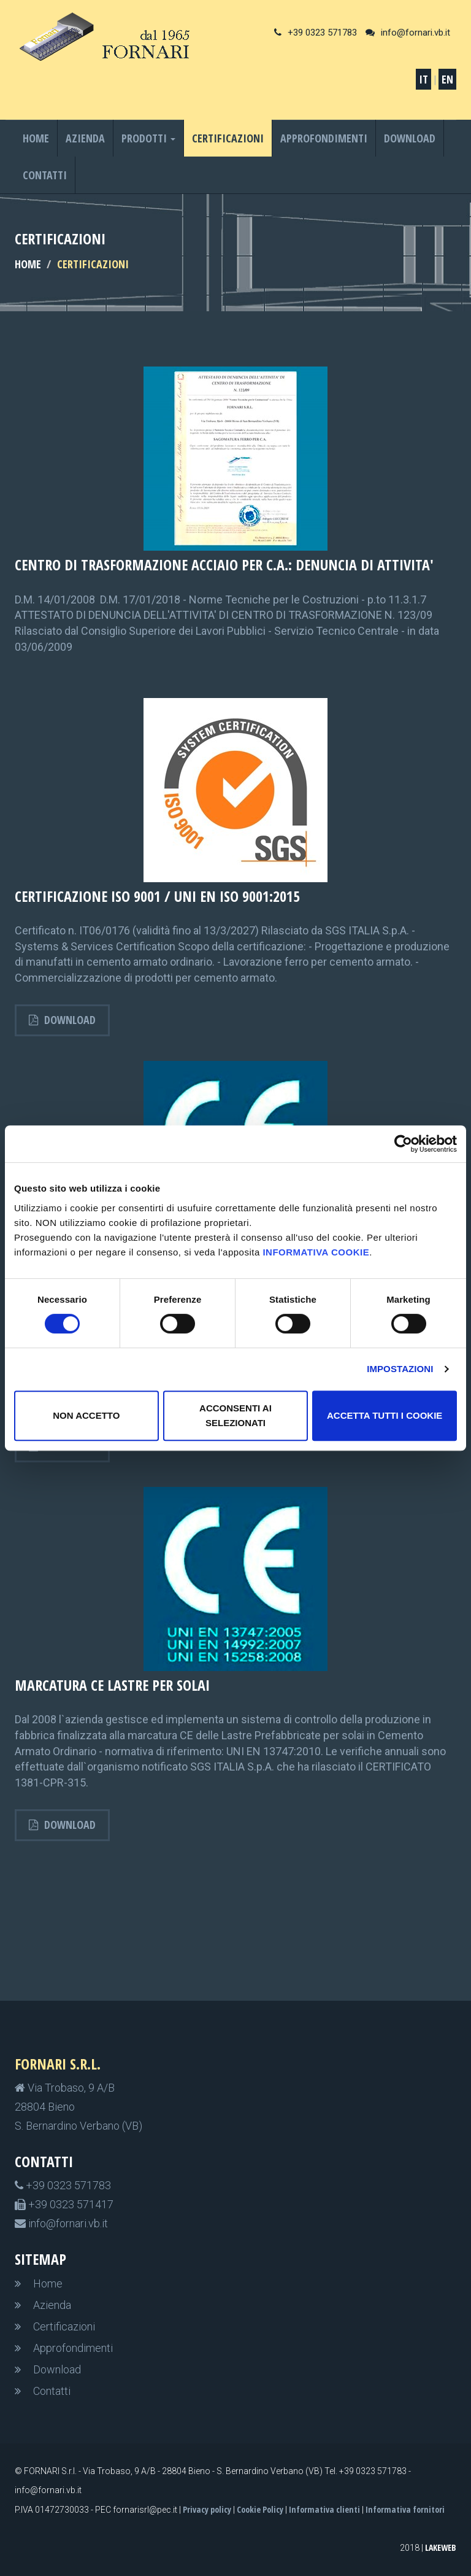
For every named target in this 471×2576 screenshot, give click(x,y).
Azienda (85, 138)
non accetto (86, 1415)
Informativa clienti (324, 2509)
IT (423, 79)
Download (409, 138)
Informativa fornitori (405, 2509)
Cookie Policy (260, 2509)
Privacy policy (207, 2509)
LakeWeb (440, 2547)
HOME (28, 264)
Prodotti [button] (148, 138)
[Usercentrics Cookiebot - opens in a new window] (403, 1144)
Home (36, 138)
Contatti (45, 175)
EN (447, 79)
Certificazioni (228, 138)
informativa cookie (315, 1252)
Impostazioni (400, 1369)
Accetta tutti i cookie (384, 1415)
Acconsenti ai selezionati (235, 1415)
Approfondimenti (323, 138)
